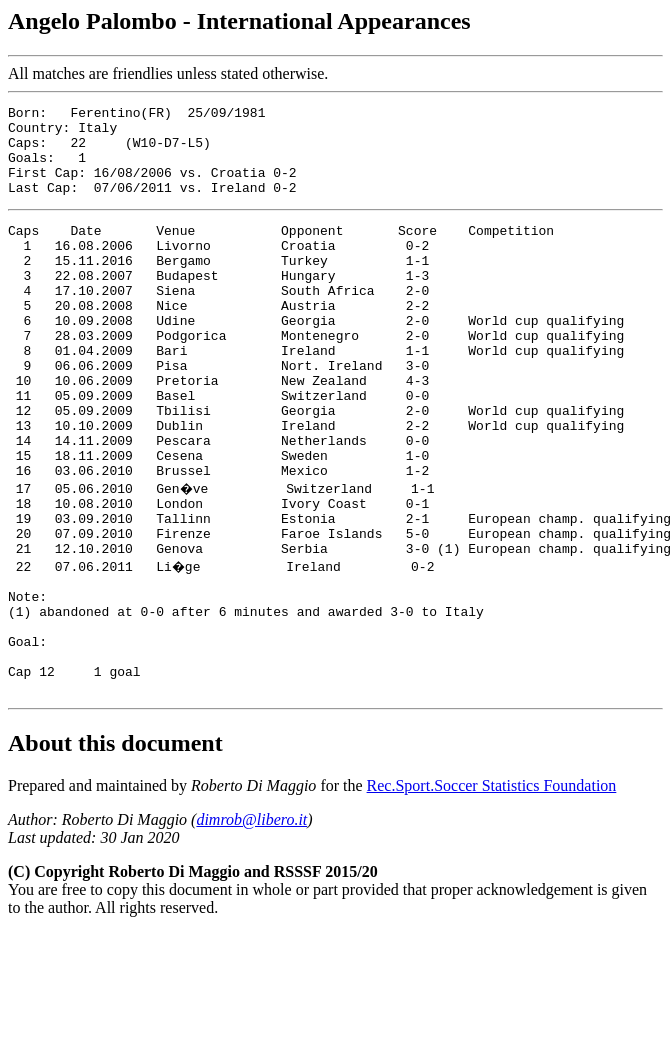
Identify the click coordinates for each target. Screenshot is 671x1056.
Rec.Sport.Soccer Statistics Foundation (492, 890)
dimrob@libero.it (251, 924)
